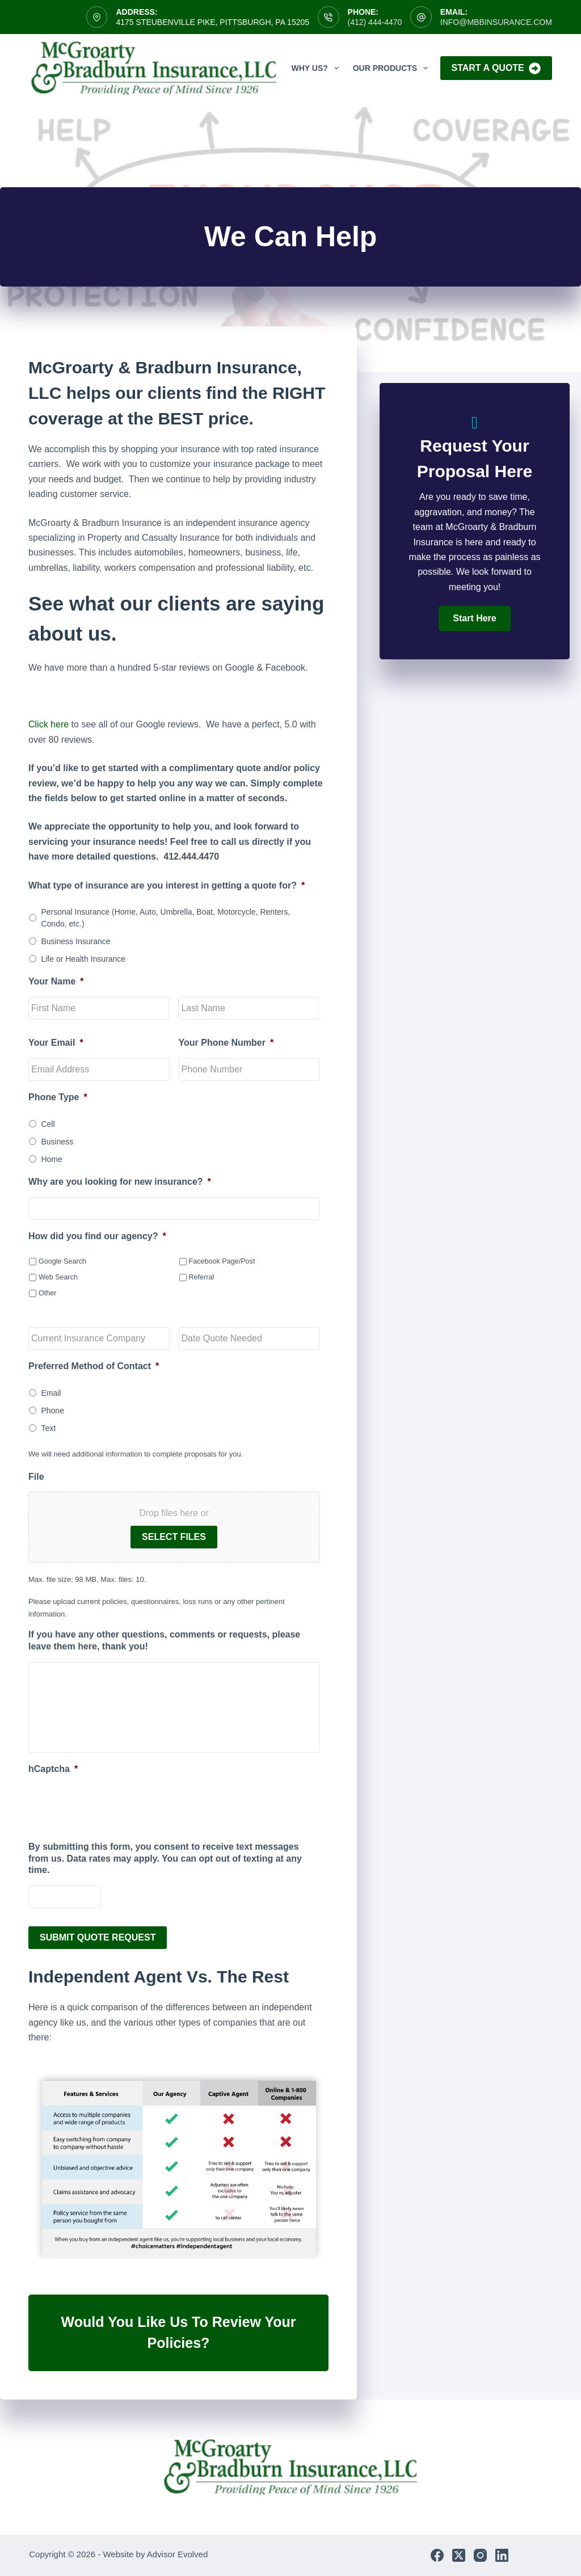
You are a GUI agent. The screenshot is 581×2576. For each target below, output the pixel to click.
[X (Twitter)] (458, 2555)
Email (51, 1393)
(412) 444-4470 (375, 22)
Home (51, 1159)
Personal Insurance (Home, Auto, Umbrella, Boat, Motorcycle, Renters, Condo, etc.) (165, 917)
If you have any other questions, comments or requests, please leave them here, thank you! (164, 1640)
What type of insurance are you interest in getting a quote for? (166, 885)
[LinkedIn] (501, 2555)
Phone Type (57, 1097)
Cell (47, 1124)
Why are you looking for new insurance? (119, 1181)
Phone (52, 1410)
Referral (201, 1277)
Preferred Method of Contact (93, 1366)
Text (48, 1428)
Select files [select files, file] (174, 1537)
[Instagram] (480, 2555)
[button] (474, 618)
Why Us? (317, 68)
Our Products (392, 68)
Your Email (55, 1042)
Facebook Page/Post (222, 1261)
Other (48, 1293)
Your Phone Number (226, 1042)
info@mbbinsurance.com (496, 22)
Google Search (62, 1261)
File (36, 1476)
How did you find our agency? (97, 1236)
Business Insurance (75, 941)
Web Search (58, 1277)
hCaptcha (53, 1769)
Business (57, 1141)
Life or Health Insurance (83, 958)
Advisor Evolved (177, 2554)
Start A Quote (496, 68)
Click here (48, 724)
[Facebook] (437, 2555)
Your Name (56, 981)
